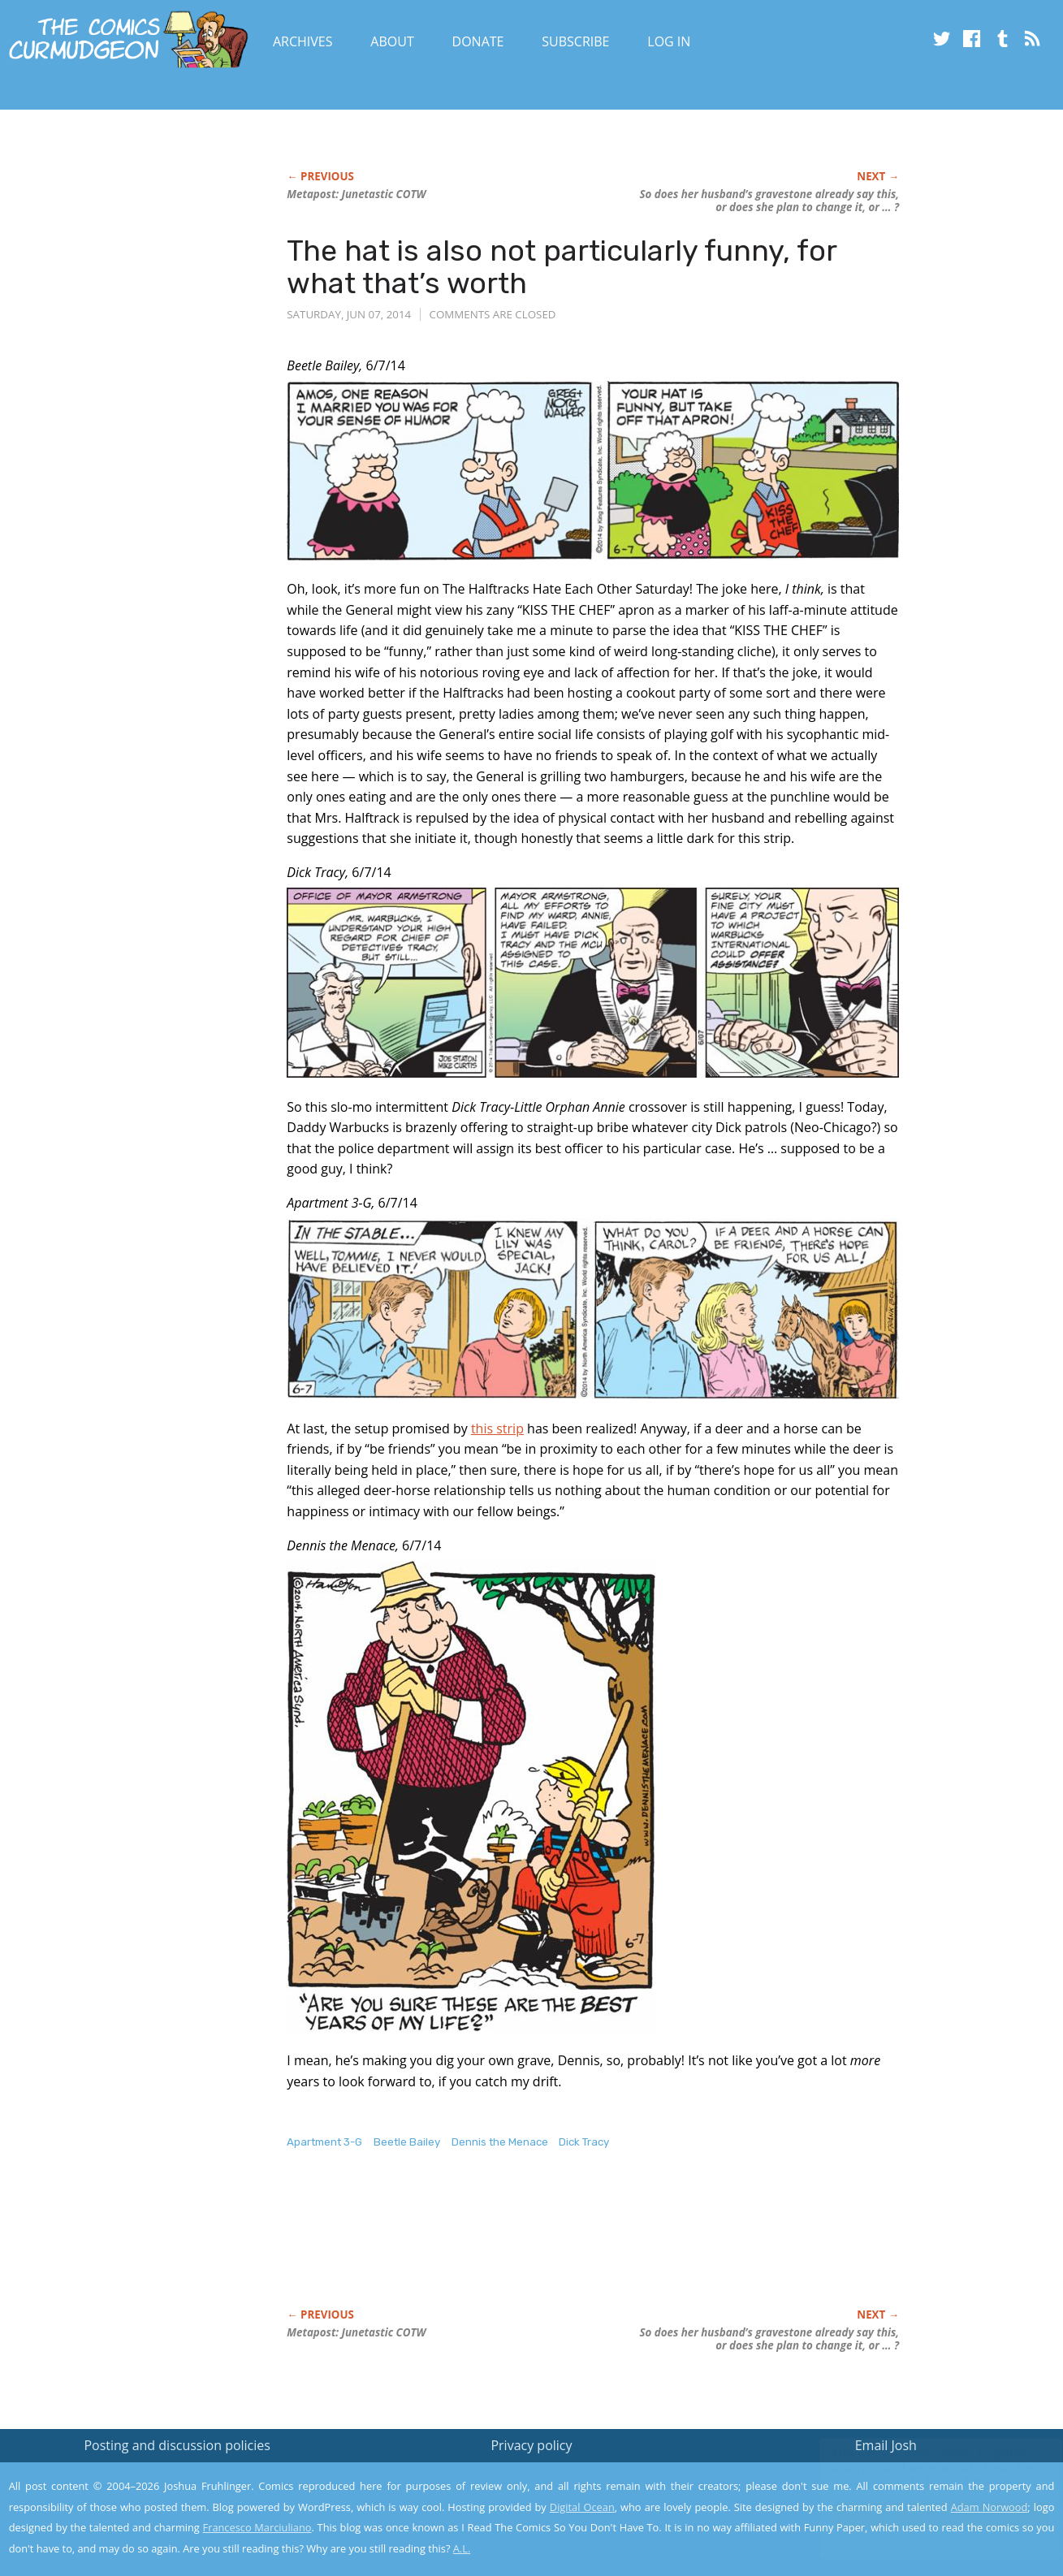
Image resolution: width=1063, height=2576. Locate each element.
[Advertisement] (582, 2245)
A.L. (462, 2548)
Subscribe (575, 41)
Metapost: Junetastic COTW (356, 194)
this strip (497, 1428)
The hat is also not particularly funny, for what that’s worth (561, 266)
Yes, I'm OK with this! (925, 2515)
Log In (668, 41)
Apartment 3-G (324, 2142)
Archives (303, 41)
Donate (478, 41)
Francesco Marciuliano (257, 2527)
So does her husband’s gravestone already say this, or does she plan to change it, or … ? (769, 200)
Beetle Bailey (407, 2142)
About (391, 41)
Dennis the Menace (500, 2142)
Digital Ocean (582, 2507)
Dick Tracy (584, 2142)
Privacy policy (531, 2445)
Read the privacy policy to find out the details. (918, 2474)
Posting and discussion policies (177, 2445)
